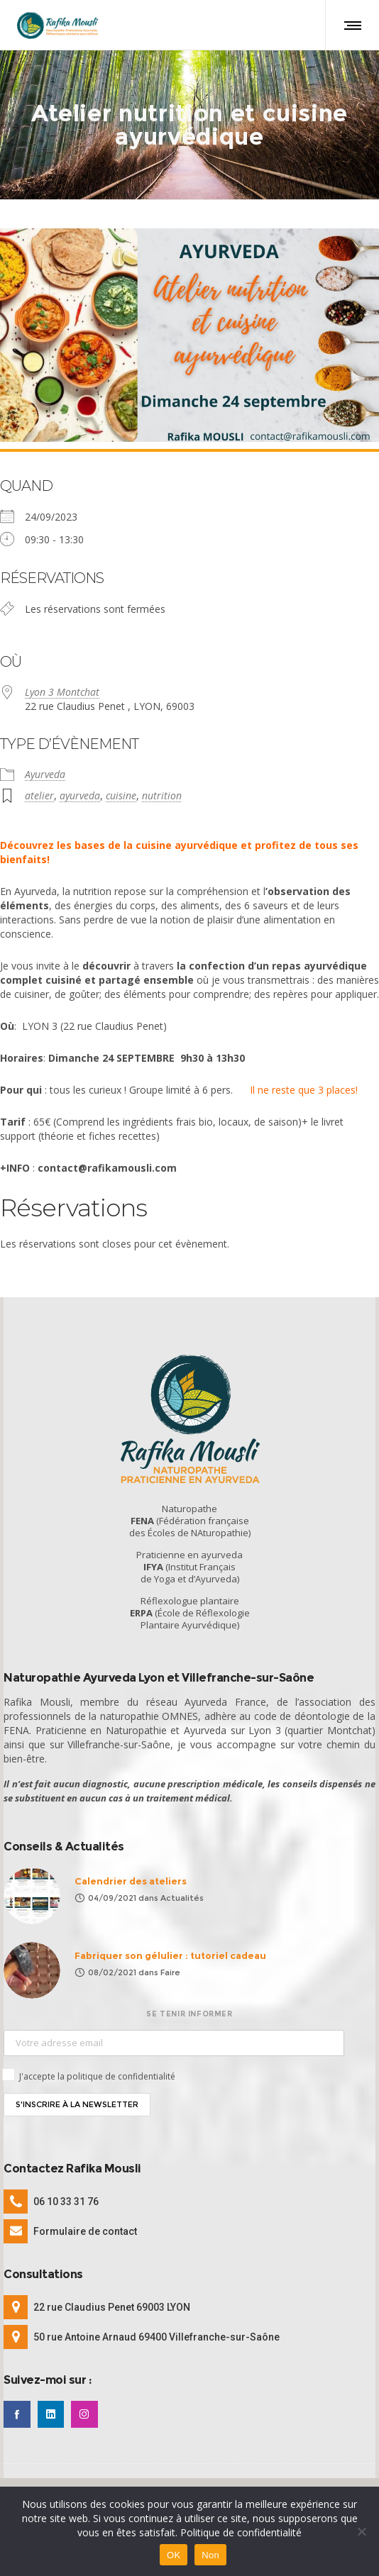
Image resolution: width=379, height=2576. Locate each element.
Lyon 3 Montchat (62, 686)
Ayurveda (45, 768)
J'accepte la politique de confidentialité (97, 2071)
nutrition (162, 789)
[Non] (361, 2531)
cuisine (121, 789)
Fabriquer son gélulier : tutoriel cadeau (170, 1950)
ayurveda (80, 789)
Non (210, 2555)
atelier (39, 789)
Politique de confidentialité (241, 2532)
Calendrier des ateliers (131, 1876)
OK (173, 2555)
